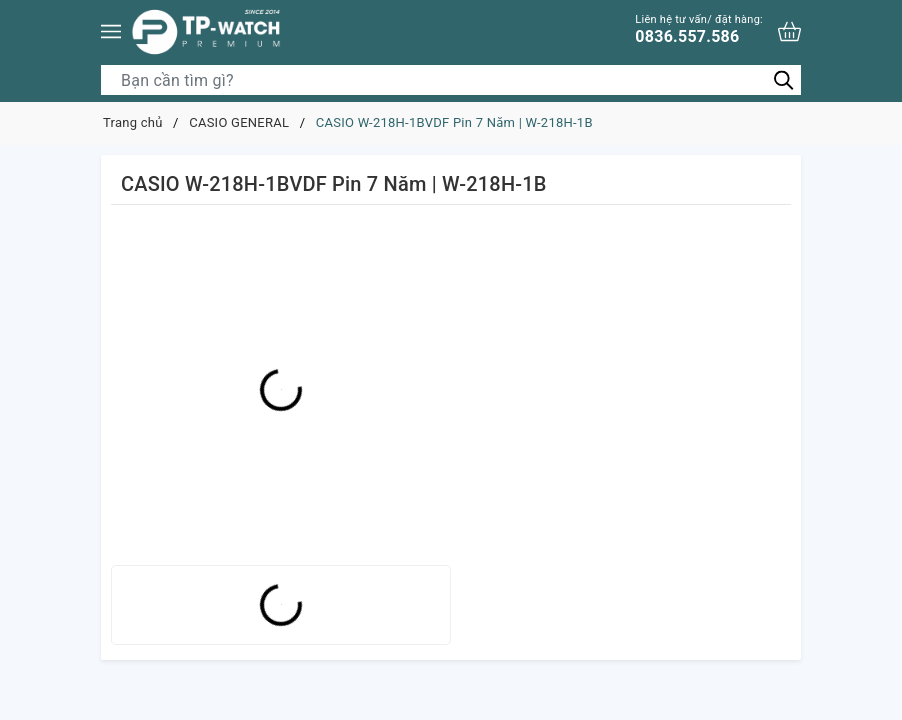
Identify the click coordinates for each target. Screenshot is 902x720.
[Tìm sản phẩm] (451, 80)
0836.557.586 (699, 29)
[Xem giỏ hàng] (789, 31)
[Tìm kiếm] (783, 79)
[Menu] (111, 31)
